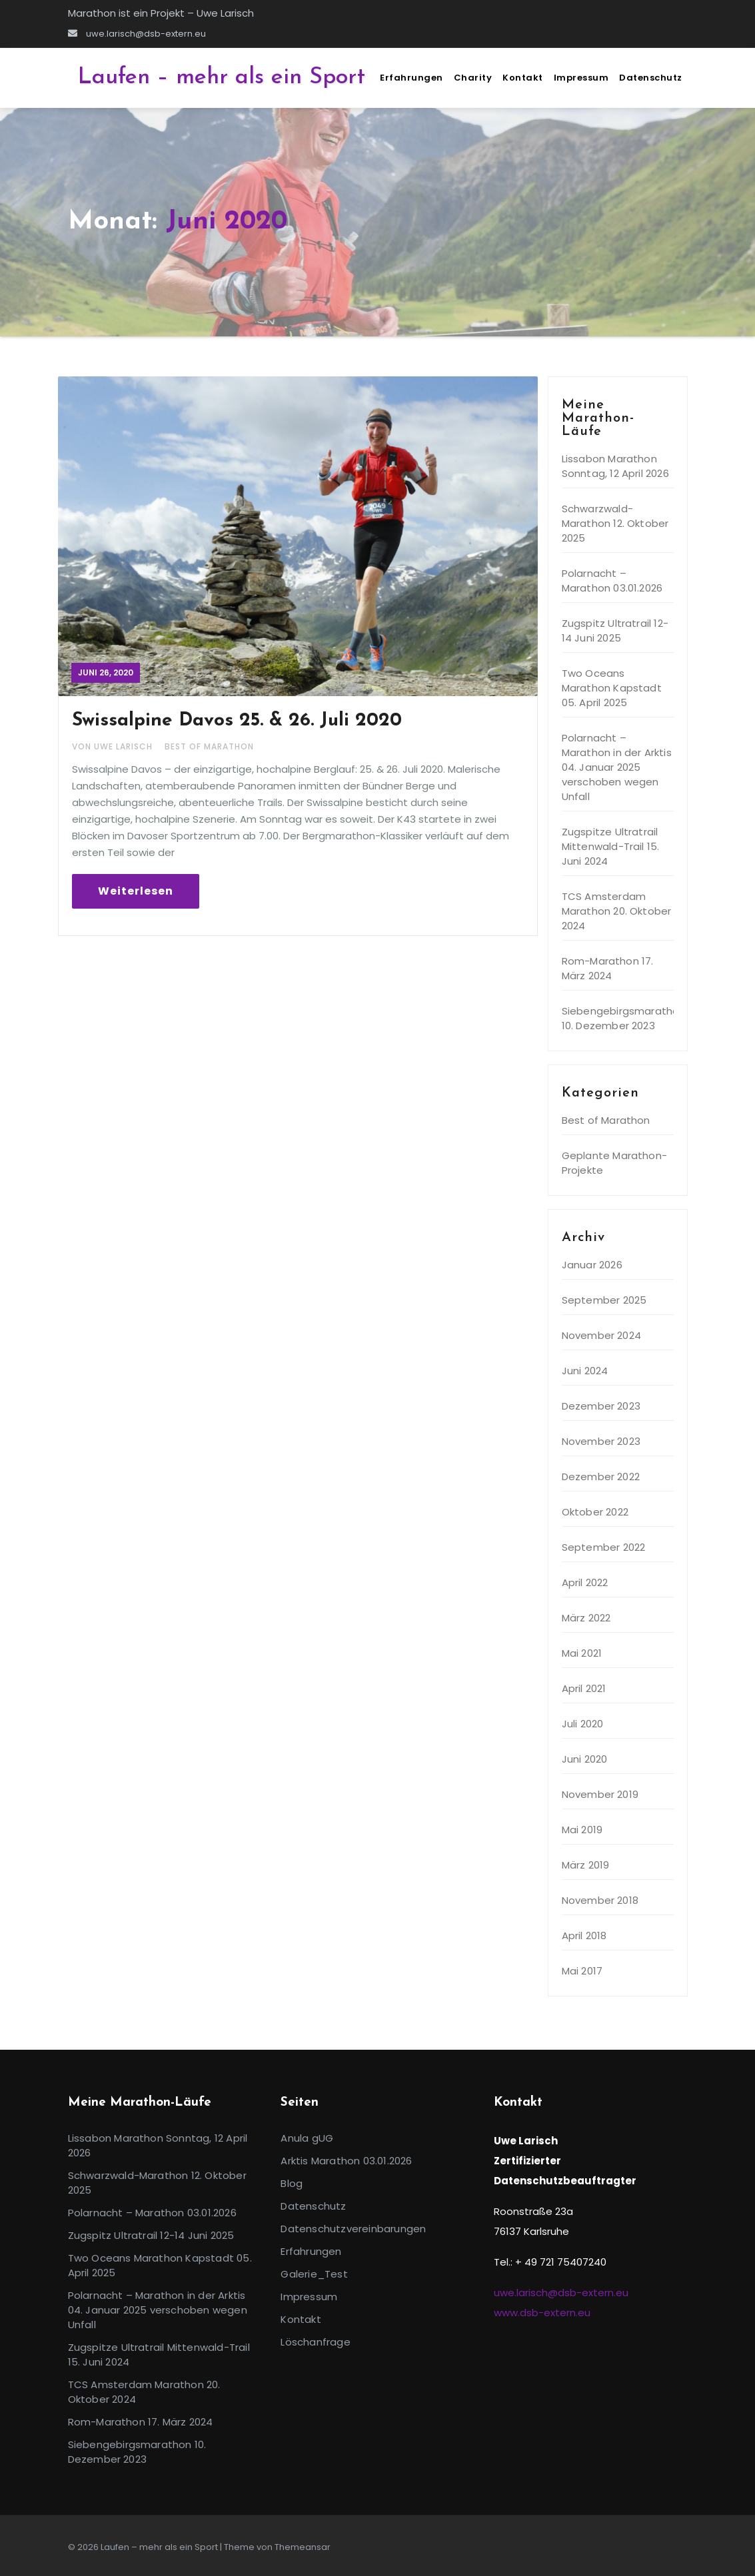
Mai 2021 (582, 1653)
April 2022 (585, 1582)
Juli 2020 (583, 1724)
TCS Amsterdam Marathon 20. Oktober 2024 (617, 911)
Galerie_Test (314, 2274)
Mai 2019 (582, 1830)
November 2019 (600, 1794)
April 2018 (584, 1935)
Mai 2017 (582, 1971)
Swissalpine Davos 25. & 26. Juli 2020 (237, 720)
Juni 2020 (585, 1759)
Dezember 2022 (601, 1477)
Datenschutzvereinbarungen (353, 2229)
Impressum (581, 77)
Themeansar (303, 2547)
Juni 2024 (585, 1371)
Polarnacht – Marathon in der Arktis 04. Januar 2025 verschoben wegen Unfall (617, 767)
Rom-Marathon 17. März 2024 (608, 968)
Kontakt (522, 77)
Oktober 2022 (595, 1512)
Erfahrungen (411, 77)
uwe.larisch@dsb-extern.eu (137, 33)
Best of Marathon (209, 746)
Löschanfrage (315, 2342)
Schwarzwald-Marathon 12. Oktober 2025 (615, 523)
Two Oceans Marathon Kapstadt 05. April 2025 (612, 687)
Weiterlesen (135, 891)
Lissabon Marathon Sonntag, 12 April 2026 (615, 466)
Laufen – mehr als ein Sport (221, 77)
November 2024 (602, 1335)
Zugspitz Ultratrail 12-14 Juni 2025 (615, 630)
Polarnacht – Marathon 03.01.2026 (612, 580)
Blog (292, 2183)
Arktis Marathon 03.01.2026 (346, 2161)
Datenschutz (650, 77)
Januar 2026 (592, 1265)
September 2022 (604, 1547)
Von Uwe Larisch (113, 746)
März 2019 (586, 1865)
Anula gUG (307, 2138)
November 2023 (601, 1441)
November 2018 (600, 1900)
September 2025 (604, 1300)
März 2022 (586, 1618)
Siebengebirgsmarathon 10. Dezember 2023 (624, 1018)
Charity (473, 77)
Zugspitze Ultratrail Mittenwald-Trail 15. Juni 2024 (611, 846)
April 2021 (584, 1688)
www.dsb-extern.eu (542, 2313)
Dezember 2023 (601, 1406)
